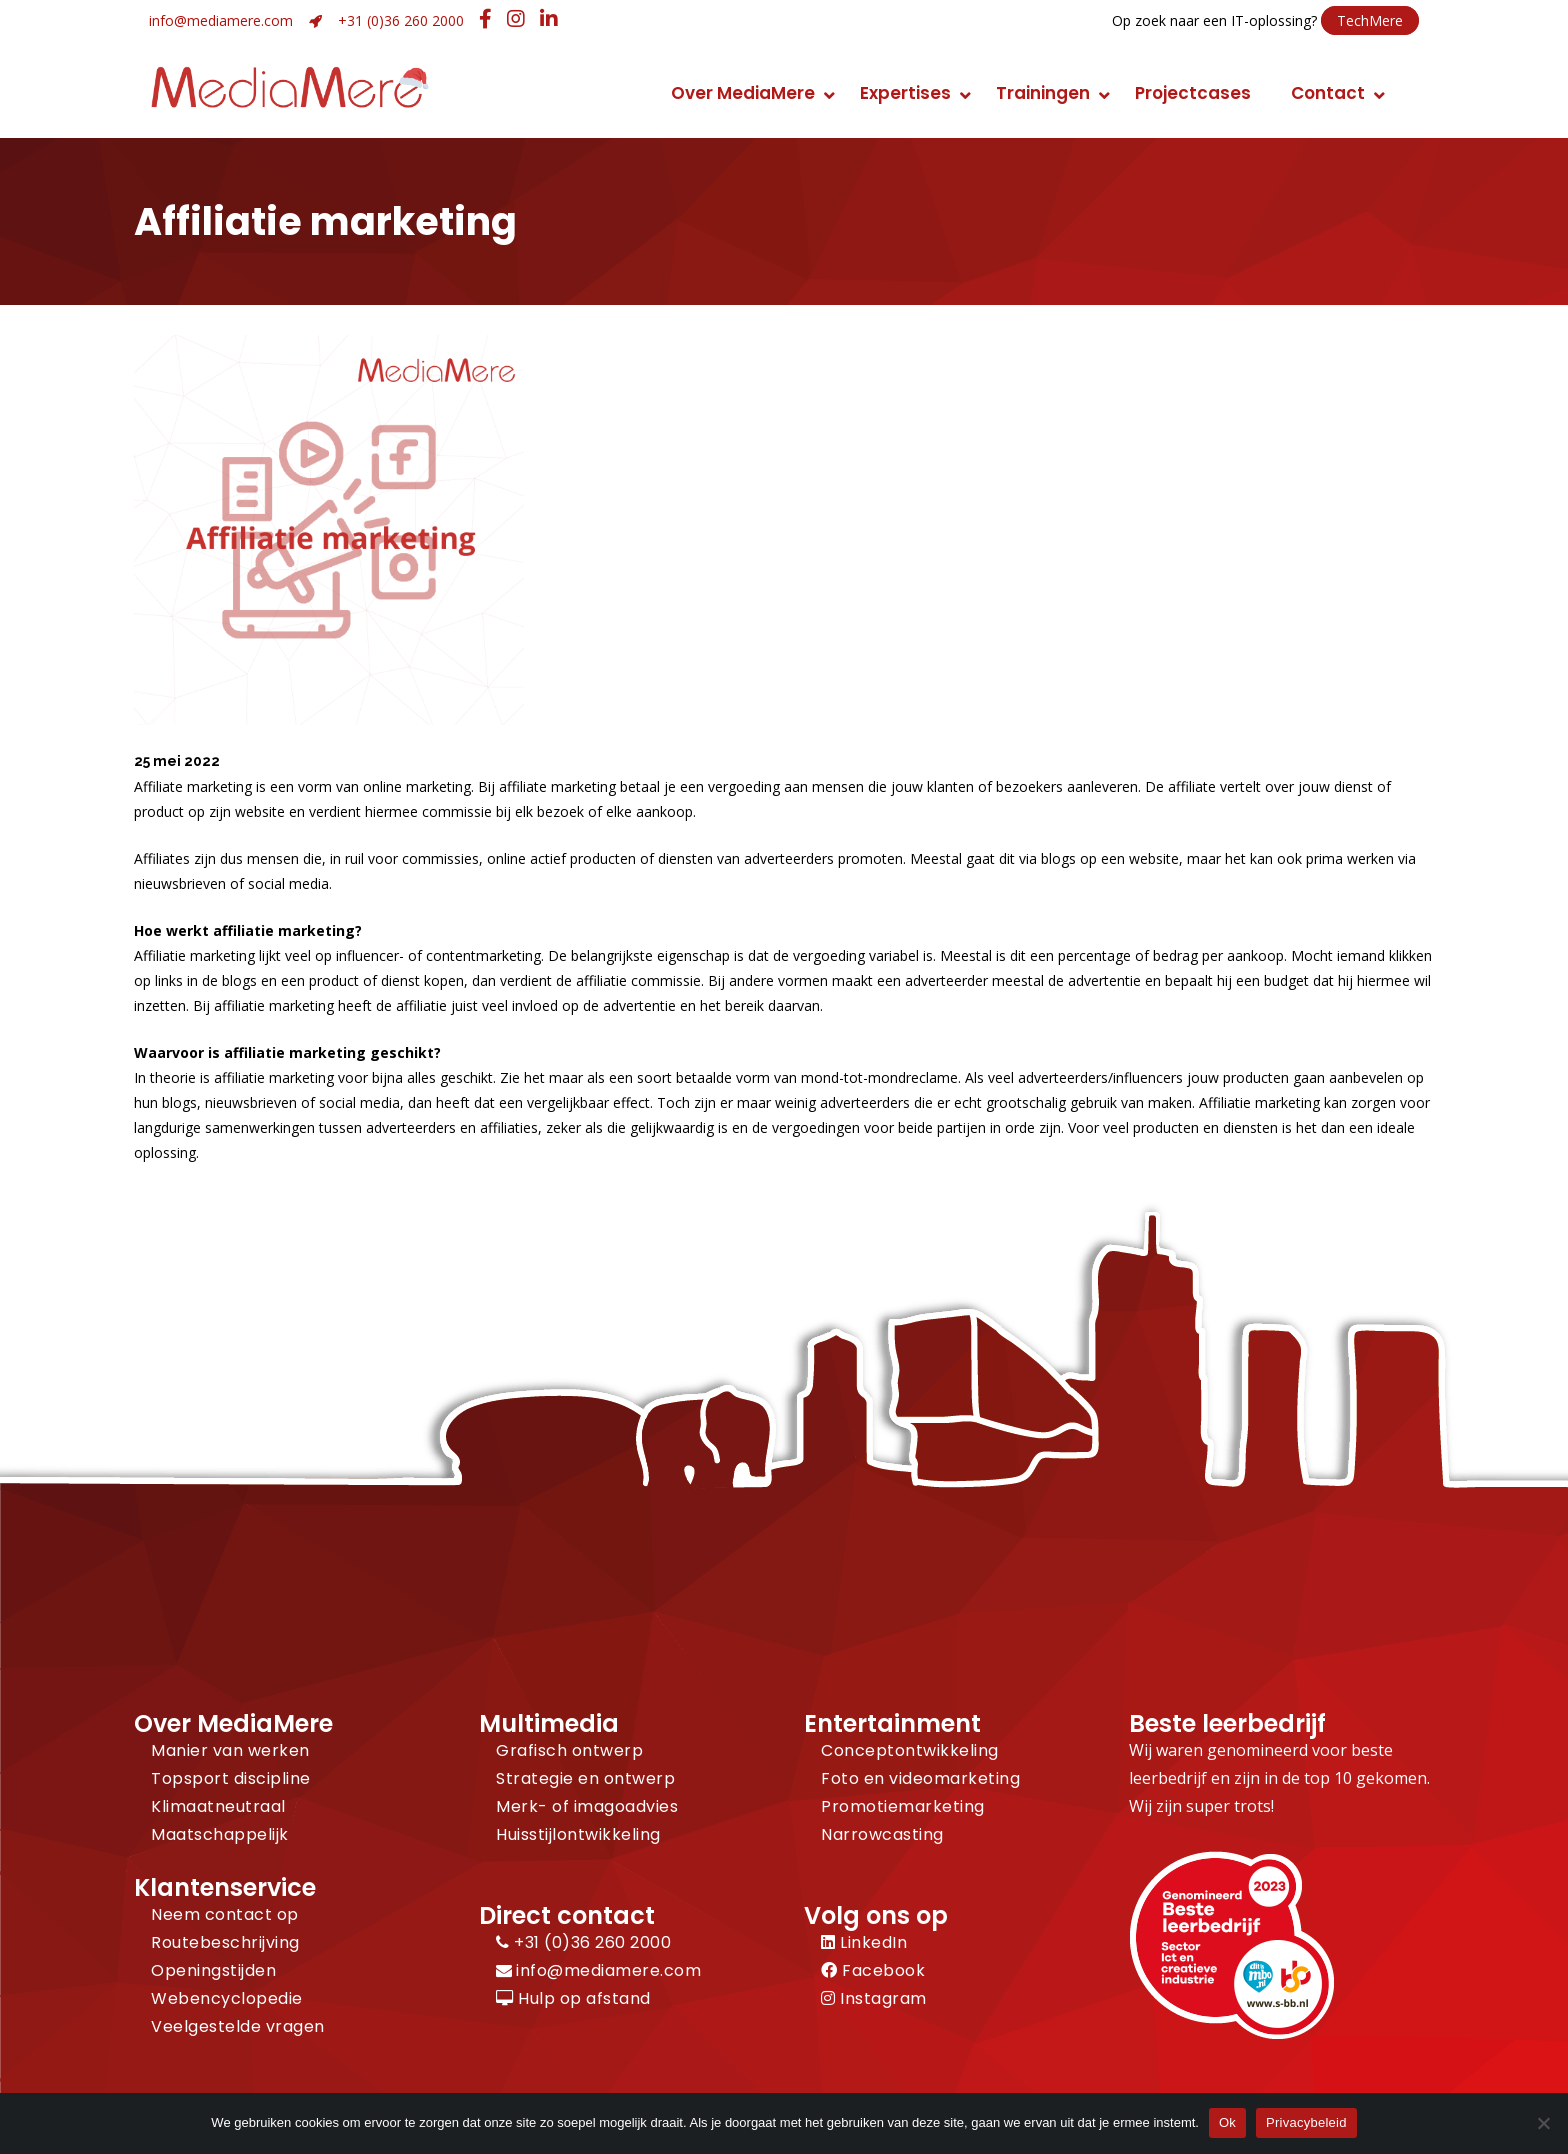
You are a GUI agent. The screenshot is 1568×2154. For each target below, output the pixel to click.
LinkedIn (864, 1942)
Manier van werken (230, 1750)
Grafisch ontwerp (569, 1750)
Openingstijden (213, 1970)
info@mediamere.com (221, 20)
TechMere (1370, 20)
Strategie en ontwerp (585, 1778)
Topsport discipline (231, 1778)
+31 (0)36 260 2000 (401, 20)
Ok (1227, 2122)
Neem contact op (225, 1914)
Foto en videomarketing (920, 1778)
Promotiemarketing (903, 1806)
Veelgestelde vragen (238, 2026)
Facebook (873, 1970)
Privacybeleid (1306, 2122)
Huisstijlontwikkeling (578, 1834)
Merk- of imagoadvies (587, 1806)
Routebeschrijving (225, 1942)
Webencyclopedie (227, 1998)
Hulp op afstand (573, 1998)
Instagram (874, 1998)
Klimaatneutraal (218, 1806)
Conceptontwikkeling (910, 1750)
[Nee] (1543, 2123)
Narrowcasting (882, 1834)
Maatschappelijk (220, 1834)
